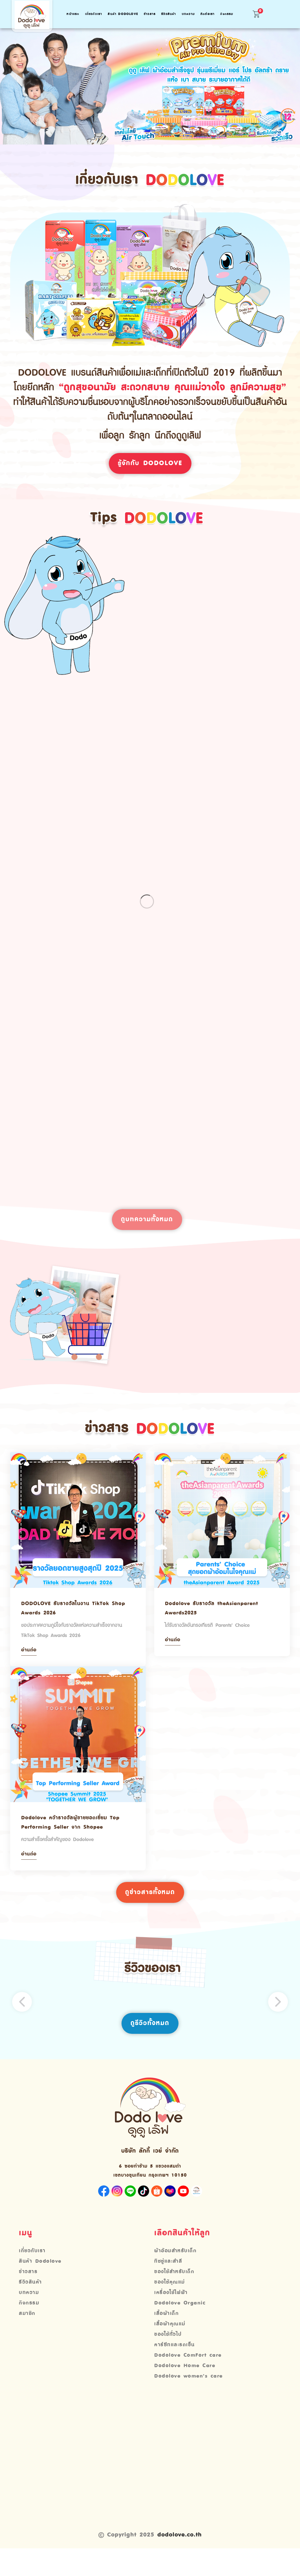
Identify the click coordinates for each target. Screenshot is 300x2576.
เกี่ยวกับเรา (93, 14)
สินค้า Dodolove (123, 14)
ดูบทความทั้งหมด (146, 1231)
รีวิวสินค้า (168, 14)
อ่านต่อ (29, 1666)
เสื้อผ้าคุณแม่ (170, 2350)
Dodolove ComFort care (190, 2382)
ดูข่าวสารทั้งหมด (150, 1914)
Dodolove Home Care (186, 2393)
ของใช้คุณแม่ (170, 2307)
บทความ (188, 14)
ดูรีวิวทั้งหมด (150, 2045)
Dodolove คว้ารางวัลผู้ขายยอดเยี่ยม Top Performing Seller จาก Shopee (76, 1840)
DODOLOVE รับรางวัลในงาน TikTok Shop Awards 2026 (70, 1621)
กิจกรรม (226, 14)
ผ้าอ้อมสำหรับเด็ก (176, 2275)
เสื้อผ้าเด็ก (166, 2339)
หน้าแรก (73, 14)
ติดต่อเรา (207, 14)
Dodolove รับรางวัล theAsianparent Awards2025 (217, 1621)
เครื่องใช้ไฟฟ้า (171, 2318)
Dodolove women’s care (190, 2403)
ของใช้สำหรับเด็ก (174, 2296)
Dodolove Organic (181, 2328)
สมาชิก (27, 2339)
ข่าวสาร (150, 14)
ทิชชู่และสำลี (168, 2285)
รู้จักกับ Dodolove (150, 463)
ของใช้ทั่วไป (168, 2360)
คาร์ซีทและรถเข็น (174, 2371)
